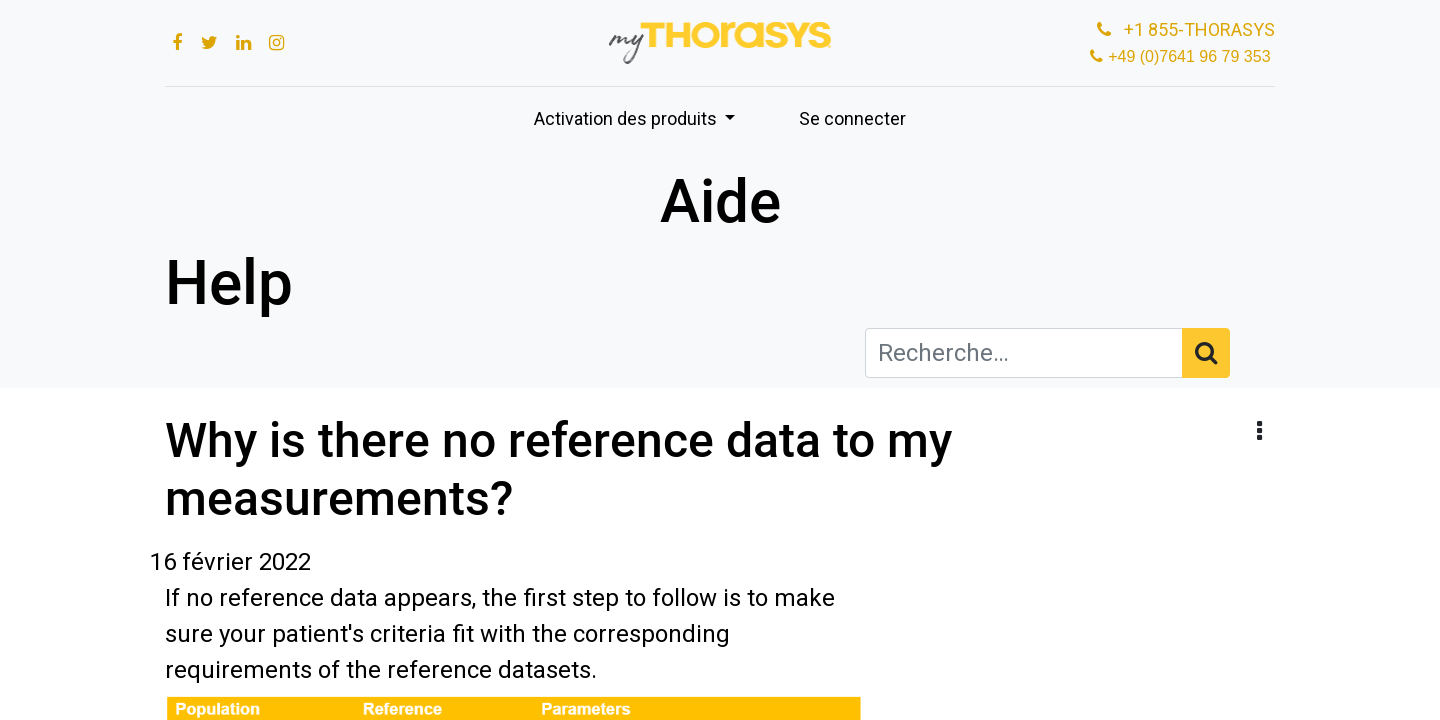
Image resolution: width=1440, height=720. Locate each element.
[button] (1259, 432)
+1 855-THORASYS (1184, 29)
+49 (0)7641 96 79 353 (1191, 56)
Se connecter (852, 118)
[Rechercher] (1206, 353)
